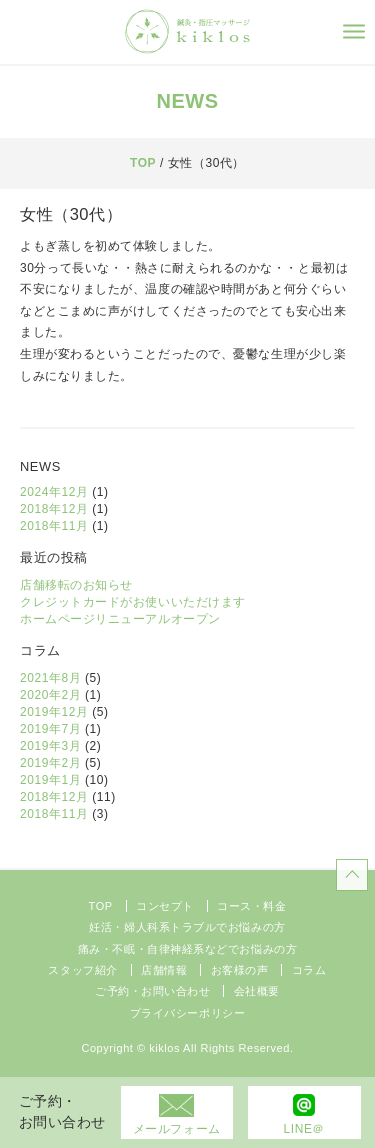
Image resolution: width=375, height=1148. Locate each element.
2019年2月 (50, 763)
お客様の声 (240, 970)
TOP (143, 163)
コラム (309, 970)
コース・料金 (251, 906)
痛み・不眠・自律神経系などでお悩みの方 (187, 949)
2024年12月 (54, 492)
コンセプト (165, 906)
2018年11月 (54, 526)
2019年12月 (54, 712)
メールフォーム (177, 1129)
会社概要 (257, 991)
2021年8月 (50, 678)
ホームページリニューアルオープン (120, 619)
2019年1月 (50, 780)
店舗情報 (164, 970)
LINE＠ (304, 1129)
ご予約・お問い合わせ (153, 991)
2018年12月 (54, 509)
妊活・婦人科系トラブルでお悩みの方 (187, 927)
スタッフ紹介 (82, 970)
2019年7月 (50, 729)
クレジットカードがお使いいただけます (133, 602)
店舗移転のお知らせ (76, 585)
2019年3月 (50, 746)
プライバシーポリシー (188, 1013)
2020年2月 (50, 695)
